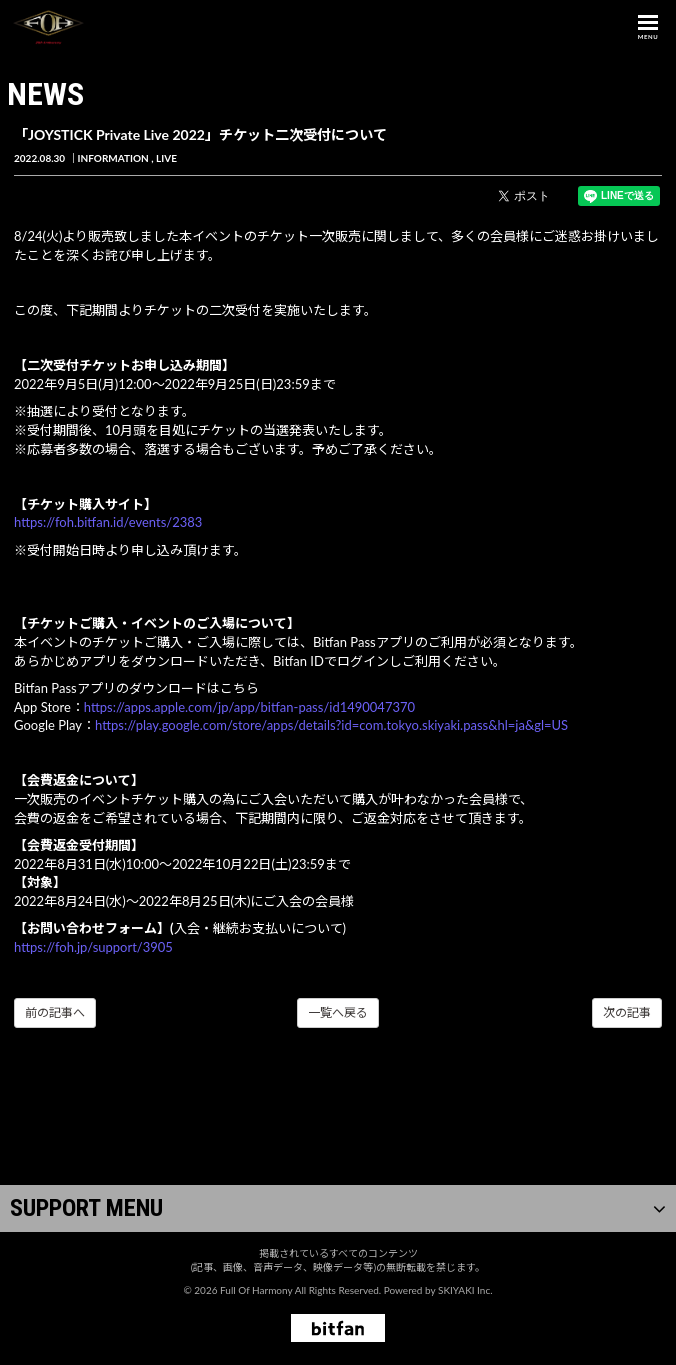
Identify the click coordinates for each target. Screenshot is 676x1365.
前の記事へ (55, 1012)
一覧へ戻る (338, 1012)
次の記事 (627, 1012)
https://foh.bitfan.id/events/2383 (108, 522)
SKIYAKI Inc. (465, 1290)
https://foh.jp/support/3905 (93, 947)
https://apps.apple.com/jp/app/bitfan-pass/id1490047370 (249, 707)
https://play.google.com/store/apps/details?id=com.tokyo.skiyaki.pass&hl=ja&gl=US (331, 725)
